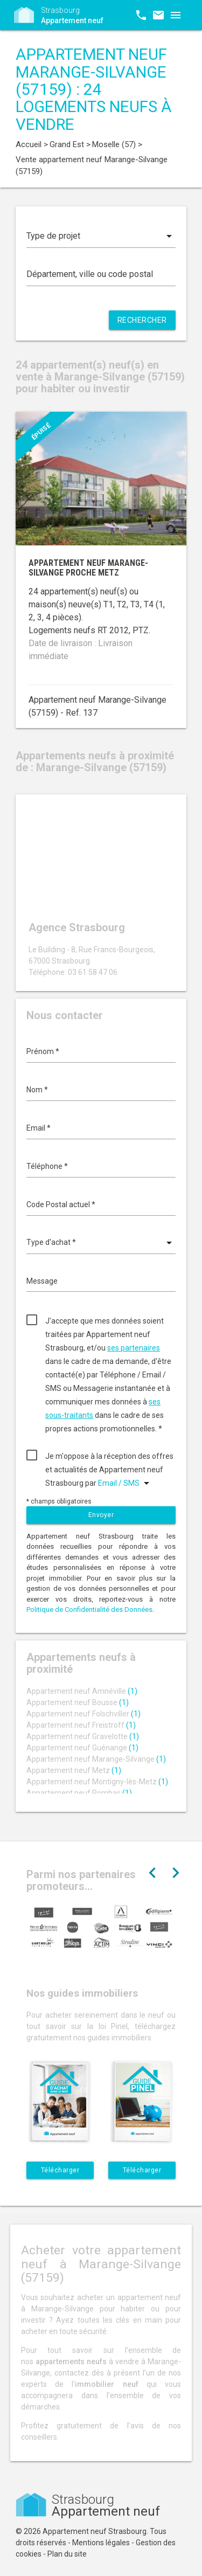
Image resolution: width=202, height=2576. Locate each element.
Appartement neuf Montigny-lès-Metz (97, 1781)
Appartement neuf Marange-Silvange (96, 1759)
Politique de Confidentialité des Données (89, 1609)
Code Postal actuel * (60, 1204)
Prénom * (42, 1051)
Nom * (37, 1089)
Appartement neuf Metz (73, 1770)
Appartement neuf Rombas (79, 1793)
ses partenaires (133, 1348)
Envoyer (101, 1515)
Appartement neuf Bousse (77, 1702)
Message (42, 1281)
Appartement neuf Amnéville (81, 1691)
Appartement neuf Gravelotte (82, 1736)
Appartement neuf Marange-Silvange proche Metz (88, 568)
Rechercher (142, 320)
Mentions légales (101, 2542)
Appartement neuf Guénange (82, 1747)
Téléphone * (47, 1166)
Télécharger (60, 2170)
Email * (38, 1128)
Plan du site (67, 2554)
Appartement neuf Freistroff (81, 1725)
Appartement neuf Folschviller (83, 1713)
